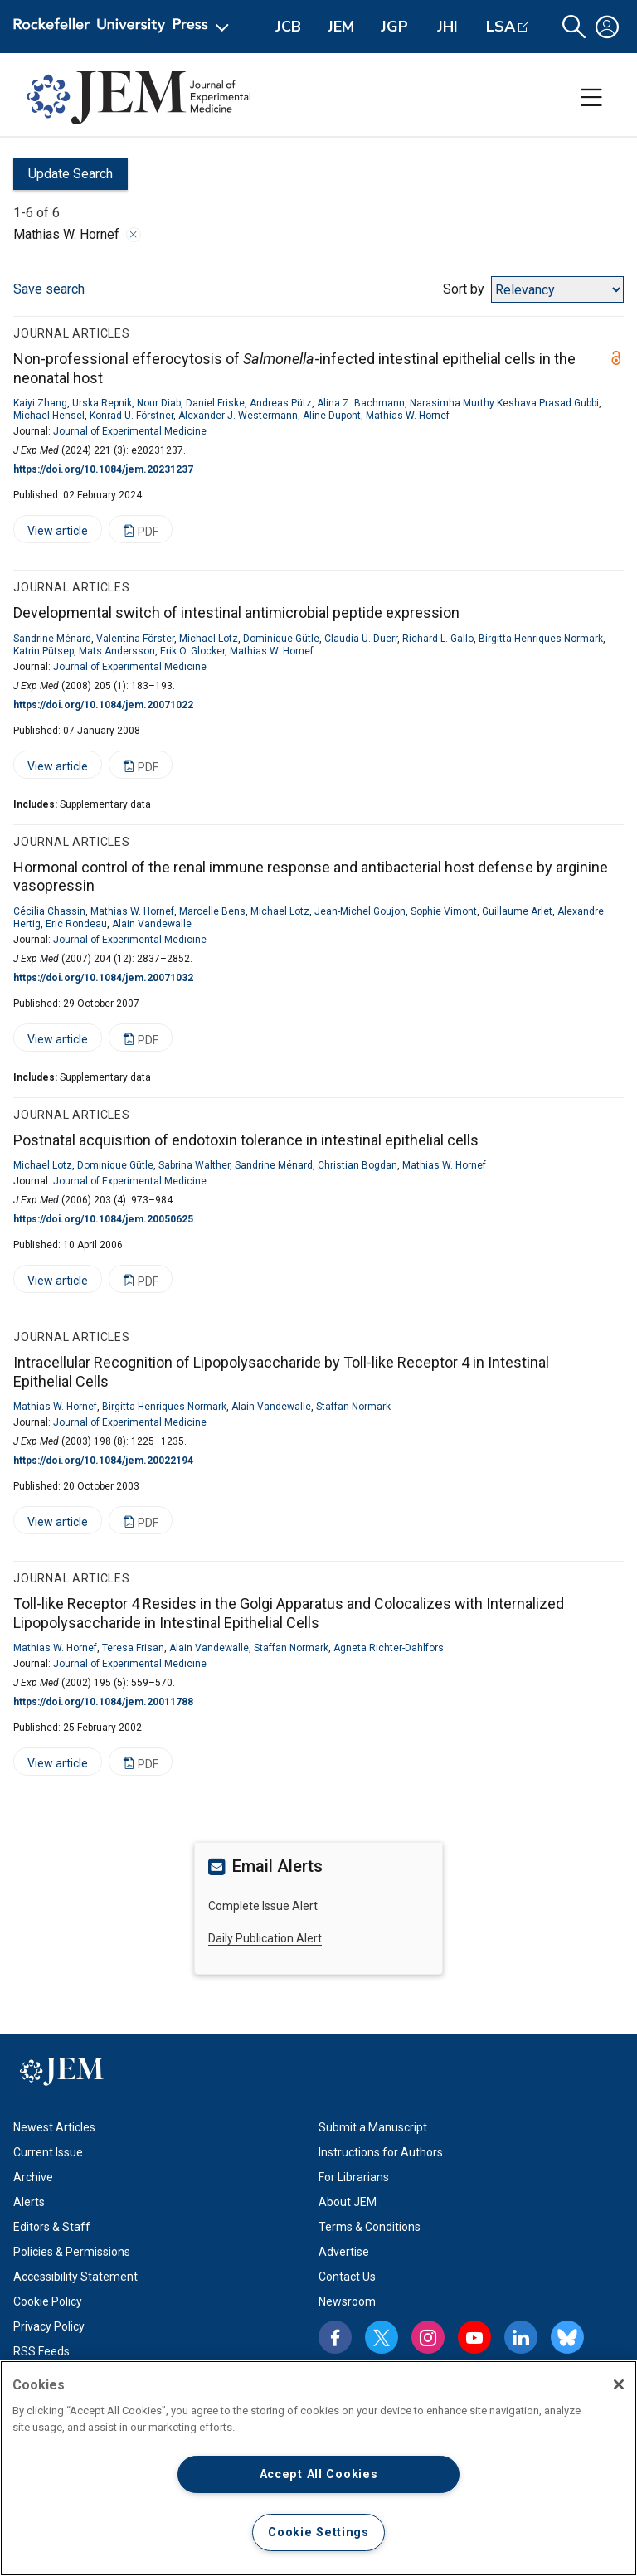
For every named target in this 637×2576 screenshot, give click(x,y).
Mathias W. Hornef (408, 415)
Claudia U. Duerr (360, 638)
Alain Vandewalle (152, 924)
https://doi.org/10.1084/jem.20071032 (103, 978)
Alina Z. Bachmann (361, 403)
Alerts (29, 2202)
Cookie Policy (47, 2301)
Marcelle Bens (212, 911)
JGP (394, 26)
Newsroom (347, 2301)
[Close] (619, 2384)
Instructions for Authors (380, 2152)
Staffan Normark (353, 1406)
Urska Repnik (102, 403)
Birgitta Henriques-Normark (541, 638)
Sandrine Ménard (52, 638)
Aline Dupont (332, 415)
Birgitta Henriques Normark (164, 1406)
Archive (33, 2177)
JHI (447, 26)
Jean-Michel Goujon (360, 911)
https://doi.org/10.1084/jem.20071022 (103, 705)
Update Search (63, 178)
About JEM (347, 2202)
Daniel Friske (215, 403)
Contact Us (347, 2276)
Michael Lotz (208, 638)
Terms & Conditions (369, 2226)
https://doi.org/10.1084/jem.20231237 (103, 469)
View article (50, 533)
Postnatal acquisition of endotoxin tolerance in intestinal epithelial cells (246, 1140)
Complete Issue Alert (263, 1906)
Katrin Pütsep (43, 651)
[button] (574, 27)
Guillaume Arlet (517, 911)
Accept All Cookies (319, 2474)
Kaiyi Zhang (40, 403)
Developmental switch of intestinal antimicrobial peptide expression (236, 612)
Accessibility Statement (75, 2276)
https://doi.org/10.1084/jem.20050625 (103, 1219)
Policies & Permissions (71, 2251)
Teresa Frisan (133, 1648)
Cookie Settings (318, 2532)
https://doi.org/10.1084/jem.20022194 (103, 1460)
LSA (500, 26)
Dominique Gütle (281, 638)
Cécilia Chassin (49, 911)
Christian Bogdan (357, 1165)
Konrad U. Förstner (131, 415)
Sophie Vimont (444, 911)
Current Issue (48, 2152)
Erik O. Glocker (192, 651)
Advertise (343, 2251)
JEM (341, 26)
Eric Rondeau (76, 924)
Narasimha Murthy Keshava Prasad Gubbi (504, 403)
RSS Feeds (41, 2351)
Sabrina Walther (194, 1165)
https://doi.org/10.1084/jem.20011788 (103, 1702)
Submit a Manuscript (372, 2127)
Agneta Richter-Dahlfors (388, 1648)
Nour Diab (159, 403)
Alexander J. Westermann (238, 415)
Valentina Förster (135, 638)
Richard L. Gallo (438, 638)
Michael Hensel (49, 415)
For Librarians (353, 2177)
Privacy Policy (49, 2326)
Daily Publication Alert (265, 1938)
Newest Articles (54, 2127)
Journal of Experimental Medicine (130, 431)
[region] (318, 2468)
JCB (288, 26)
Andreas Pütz (281, 403)
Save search (49, 289)
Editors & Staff (51, 2226)
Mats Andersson (117, 651)
